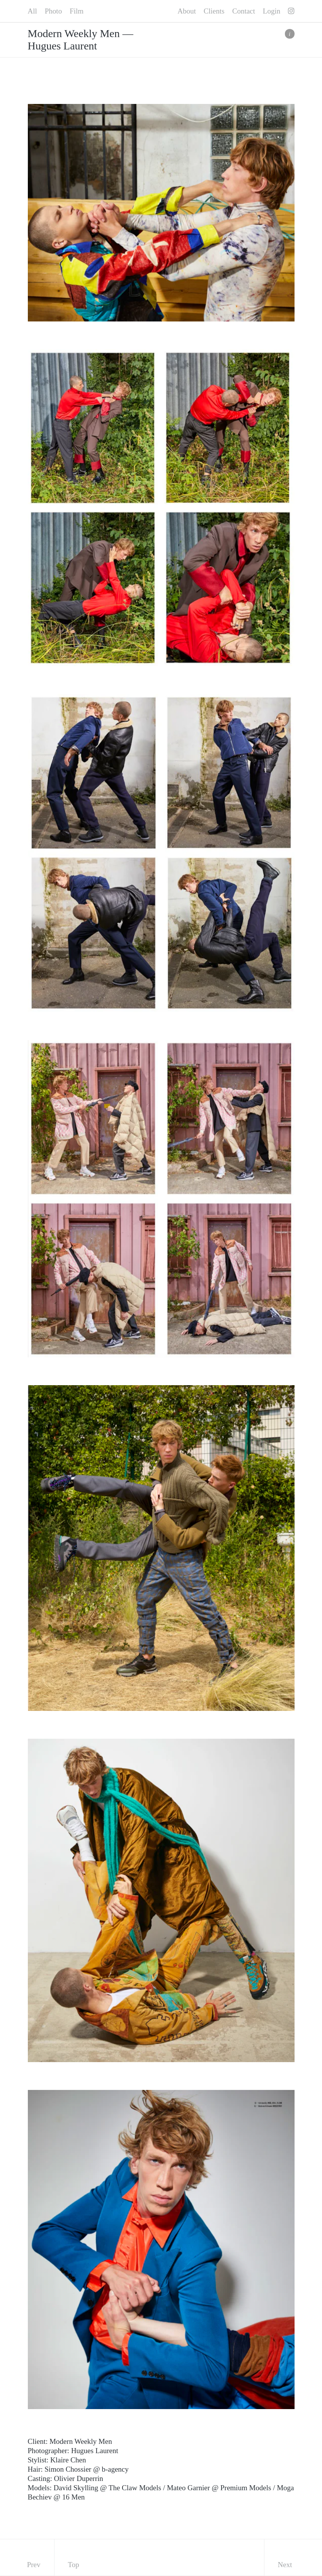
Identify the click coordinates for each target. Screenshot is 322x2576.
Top (73, 2565)
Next (285, 2565)
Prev (34, 2565)
